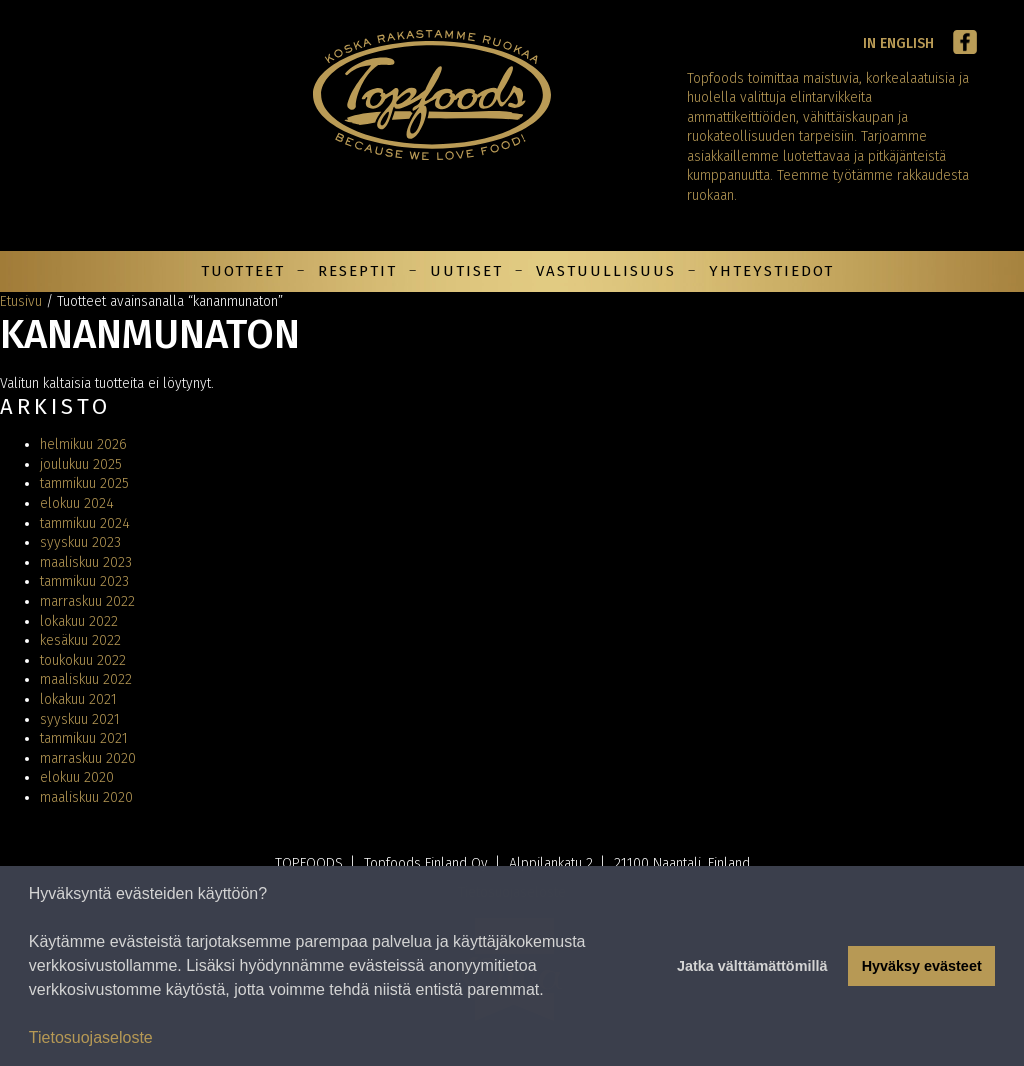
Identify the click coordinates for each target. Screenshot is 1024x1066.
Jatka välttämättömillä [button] (752, 966)
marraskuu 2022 (87, 601)
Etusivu (21, 301)
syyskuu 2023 (80, 542)
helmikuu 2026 (83, 444)
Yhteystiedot (771, 271)
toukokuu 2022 (83, 660)
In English (898, 43)
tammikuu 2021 (84, 738)
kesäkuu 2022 (80, 640)
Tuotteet (243, 271)
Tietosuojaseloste (91, 1037)
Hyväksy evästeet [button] (922, 966)
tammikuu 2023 (84, 581)
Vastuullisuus (606, 271)
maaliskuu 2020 (86, 797)
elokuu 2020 (77, 777)
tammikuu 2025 (84, 483)
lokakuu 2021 (78, 699)
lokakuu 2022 (79, 621)
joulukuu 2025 (81, 464)
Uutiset (466, 271)
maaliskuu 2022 (86, 679)
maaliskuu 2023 (86, 562)
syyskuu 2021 (80, 719)
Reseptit (357, 271)
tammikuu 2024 (85, 523)
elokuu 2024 (77, 503)
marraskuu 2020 (88, 758)
